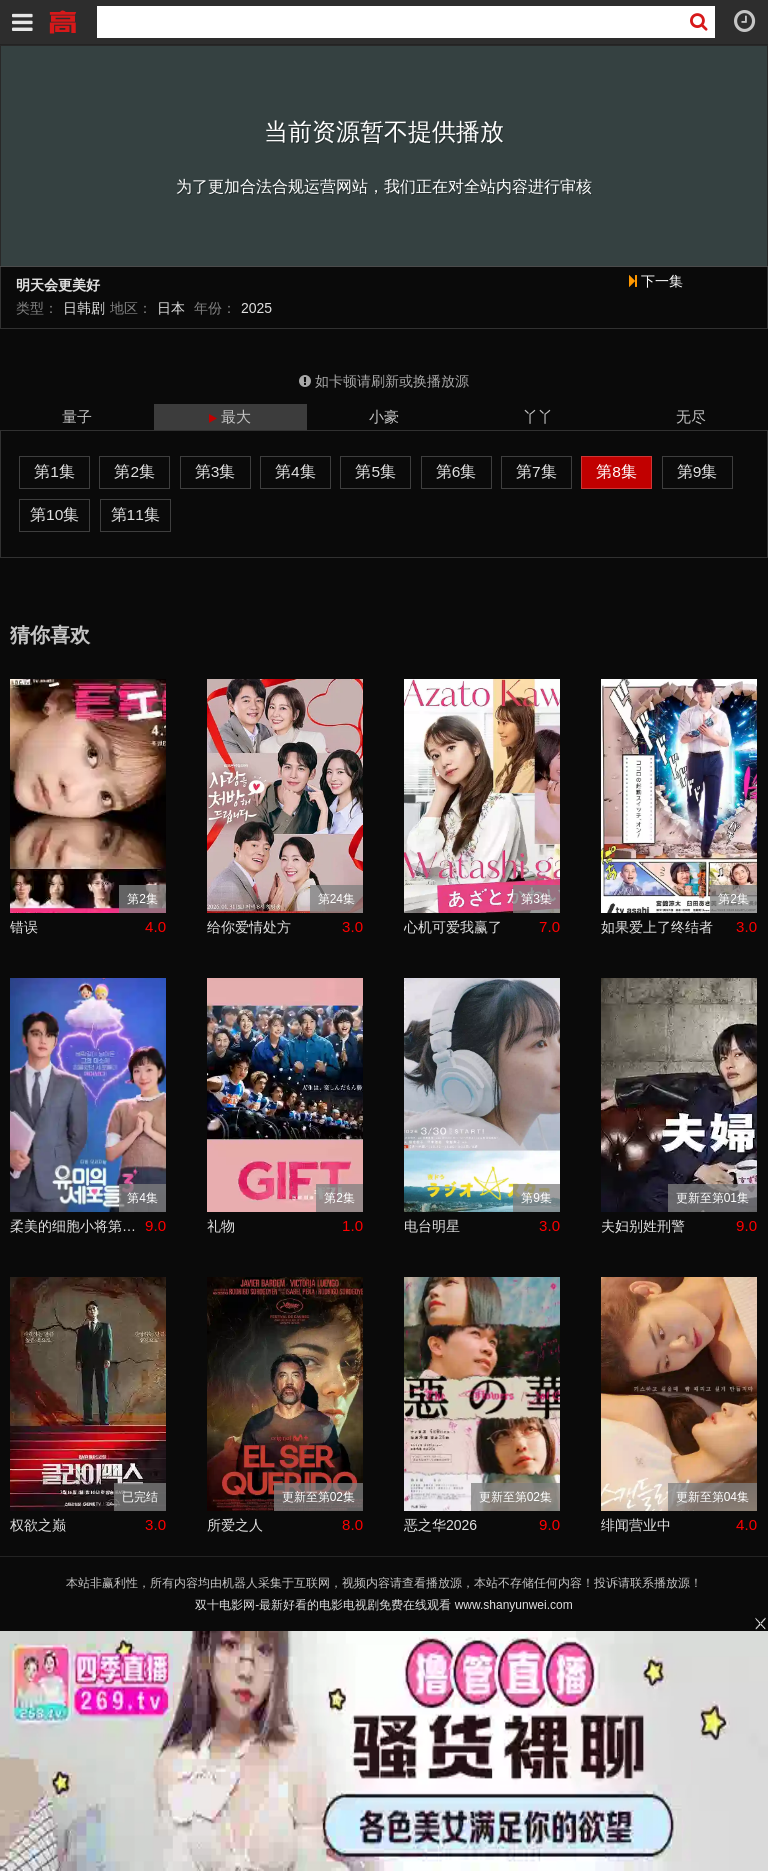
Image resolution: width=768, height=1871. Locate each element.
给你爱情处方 (249, 927)
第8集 (616, 471)
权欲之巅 (38, 1525)
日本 (171, 308)
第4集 (295, 471)
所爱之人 (235, 1525)
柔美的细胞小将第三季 (77, 1226)
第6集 (456, 471)
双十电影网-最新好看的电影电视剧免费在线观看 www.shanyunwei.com (383, 1605)
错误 (24, 927)
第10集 (54, 514)
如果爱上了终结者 (657, 927)
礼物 (221, 1226)
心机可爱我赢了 (453, 927)
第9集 (697, 471)
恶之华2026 (440, 1525)
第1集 (54, 471)
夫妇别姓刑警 (643, 1226)
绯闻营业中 (636, 1525)
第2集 (134, 471)
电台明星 (432, 1226)
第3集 (215, 471)
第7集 (536, 471)
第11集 (135, 514)
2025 (256, 308)
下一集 (656, 281)
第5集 (375, 471)
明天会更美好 (58, 285)
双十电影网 (62, 20)
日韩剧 (84, 308)
